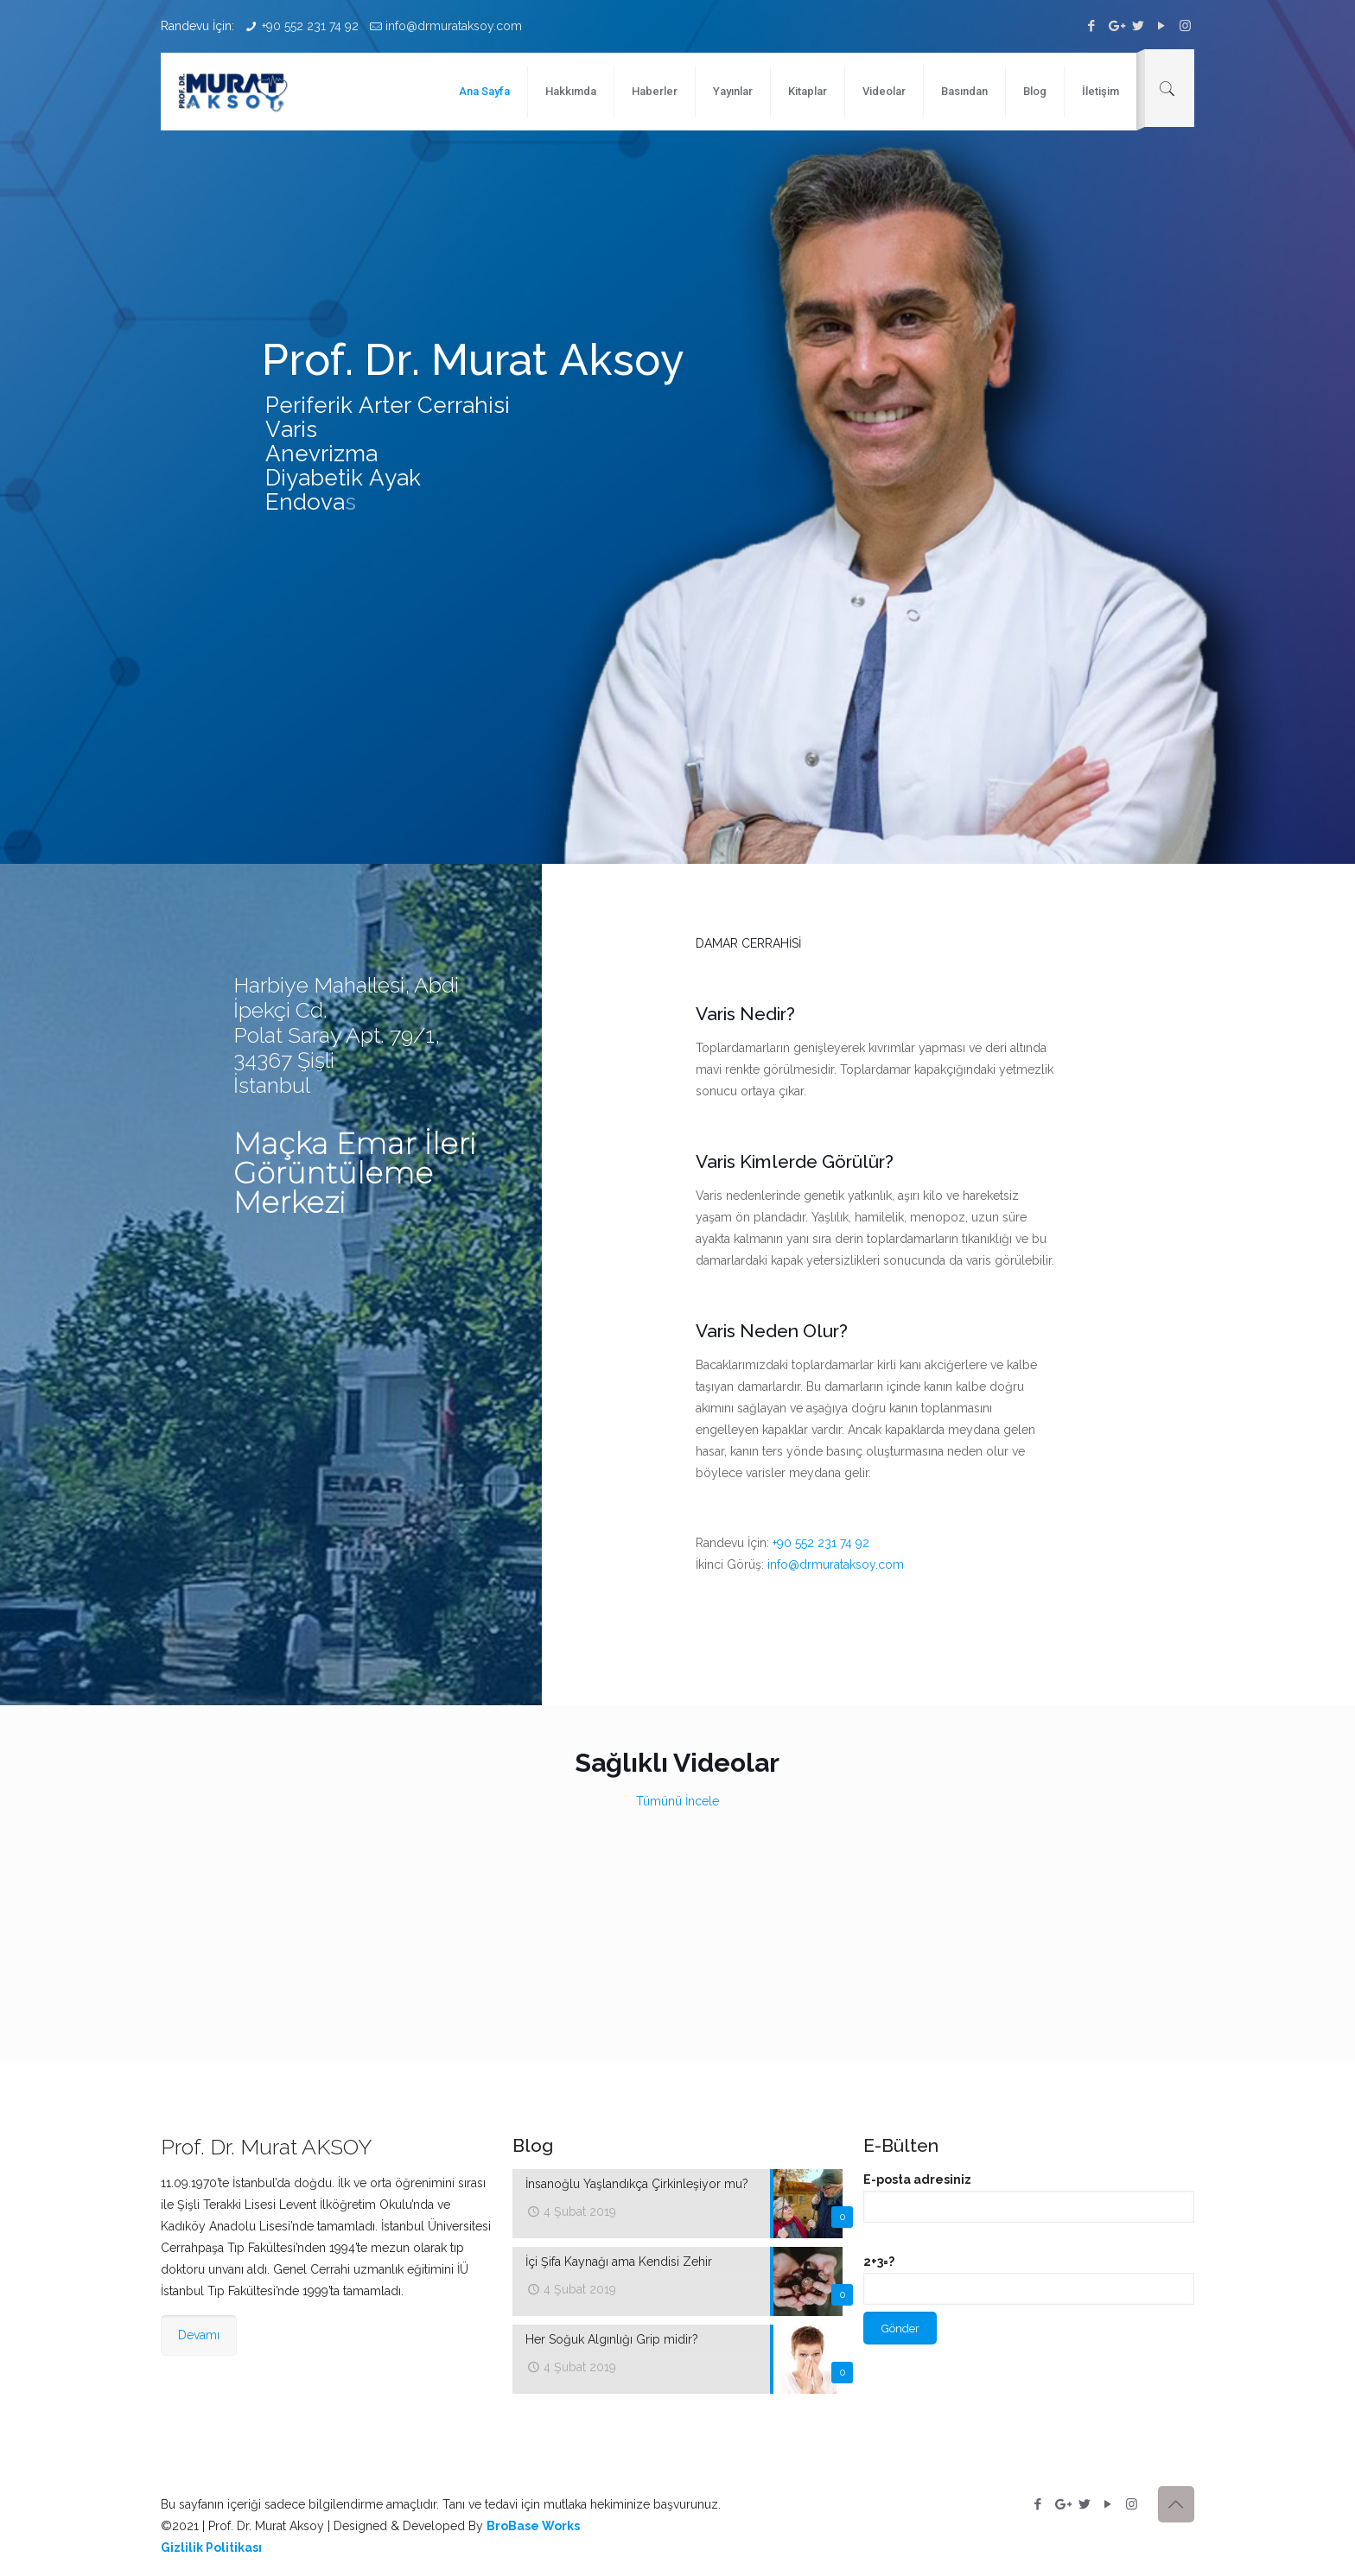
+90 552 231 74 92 (310, 26)
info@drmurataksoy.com (453, 26)
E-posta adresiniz (1028, 2198)
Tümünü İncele (677, 1801)
